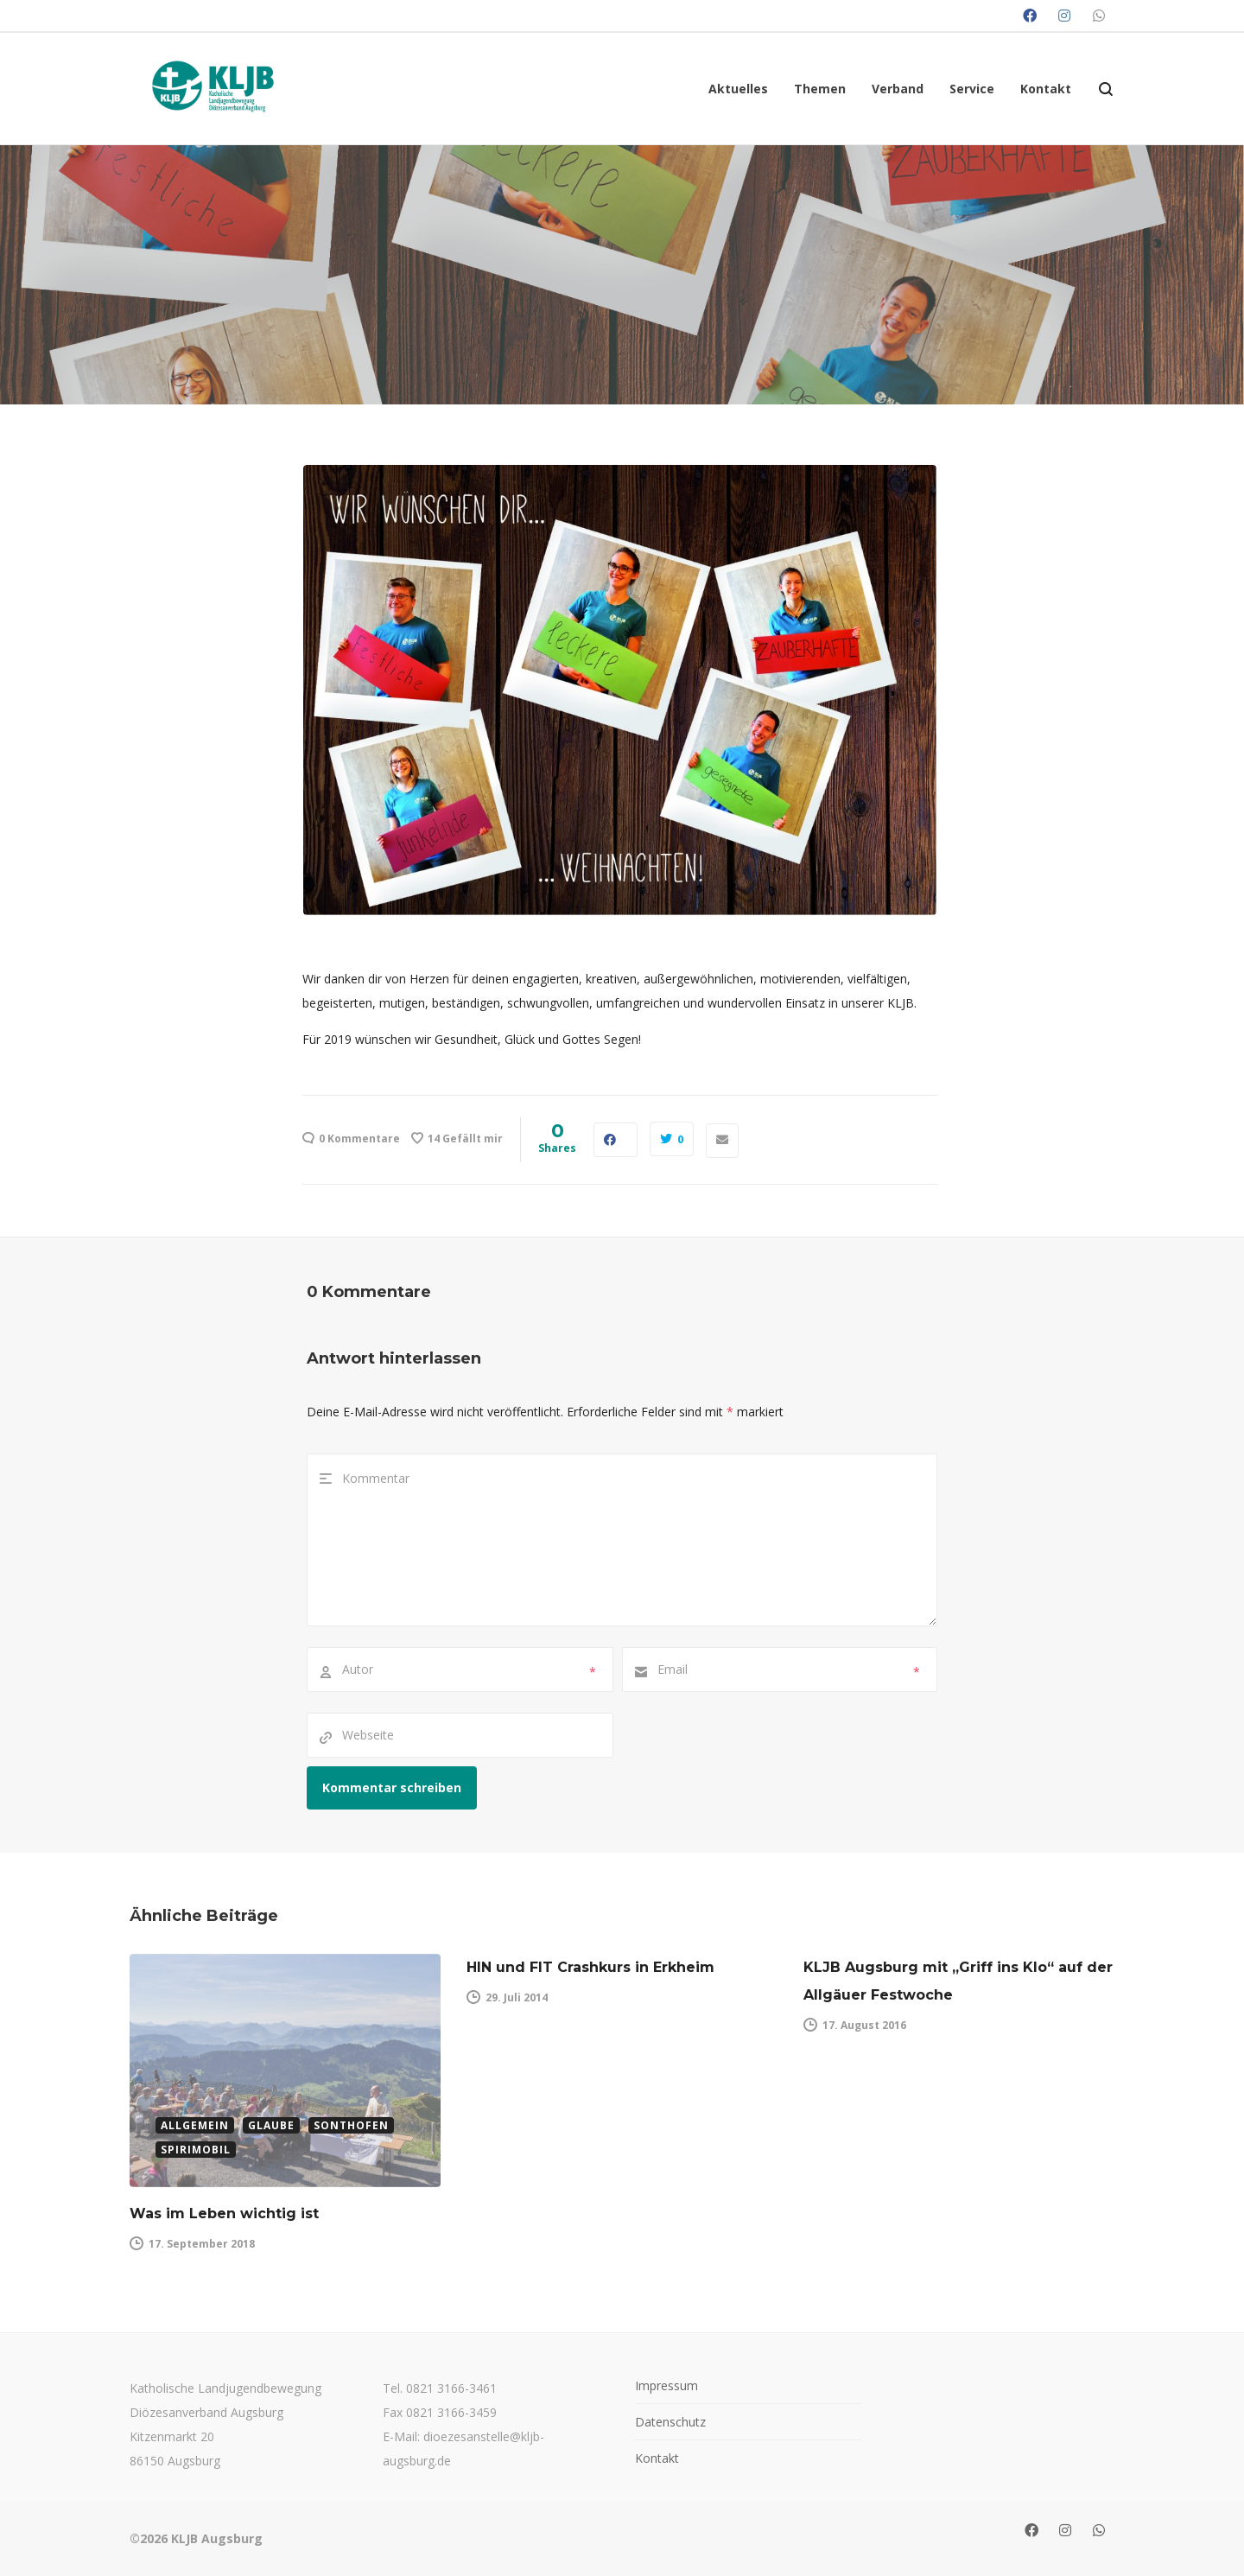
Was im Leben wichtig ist (224, 2213)
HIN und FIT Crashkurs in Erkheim (590, 1967)
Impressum (666, 2385)
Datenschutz (670, 2422)
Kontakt (657, 2458)
